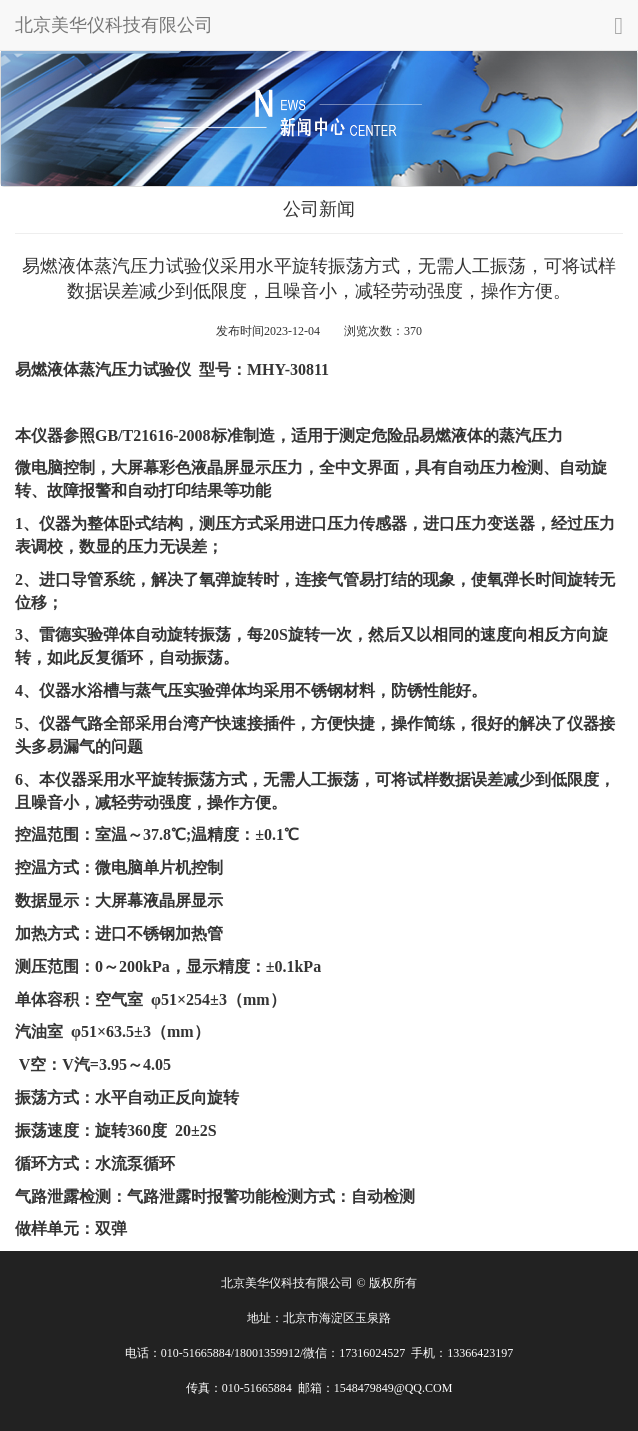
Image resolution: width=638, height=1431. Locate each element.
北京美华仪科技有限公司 (114, 25)
